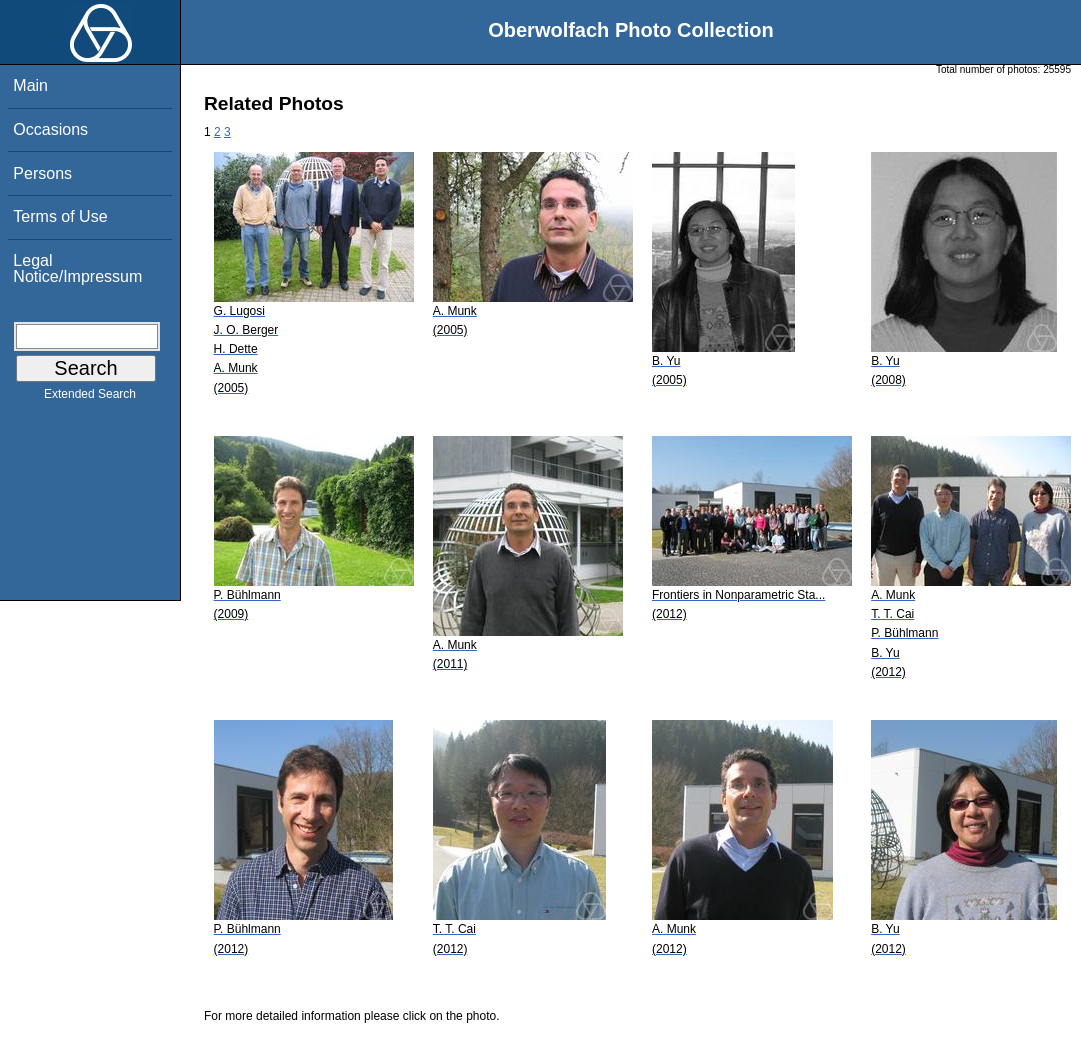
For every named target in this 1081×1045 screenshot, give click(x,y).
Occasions (50, 129)
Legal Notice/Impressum (77, 268)
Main (30, 85)
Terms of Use (60, 216)
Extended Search (90, 398)
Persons (42, 173)
